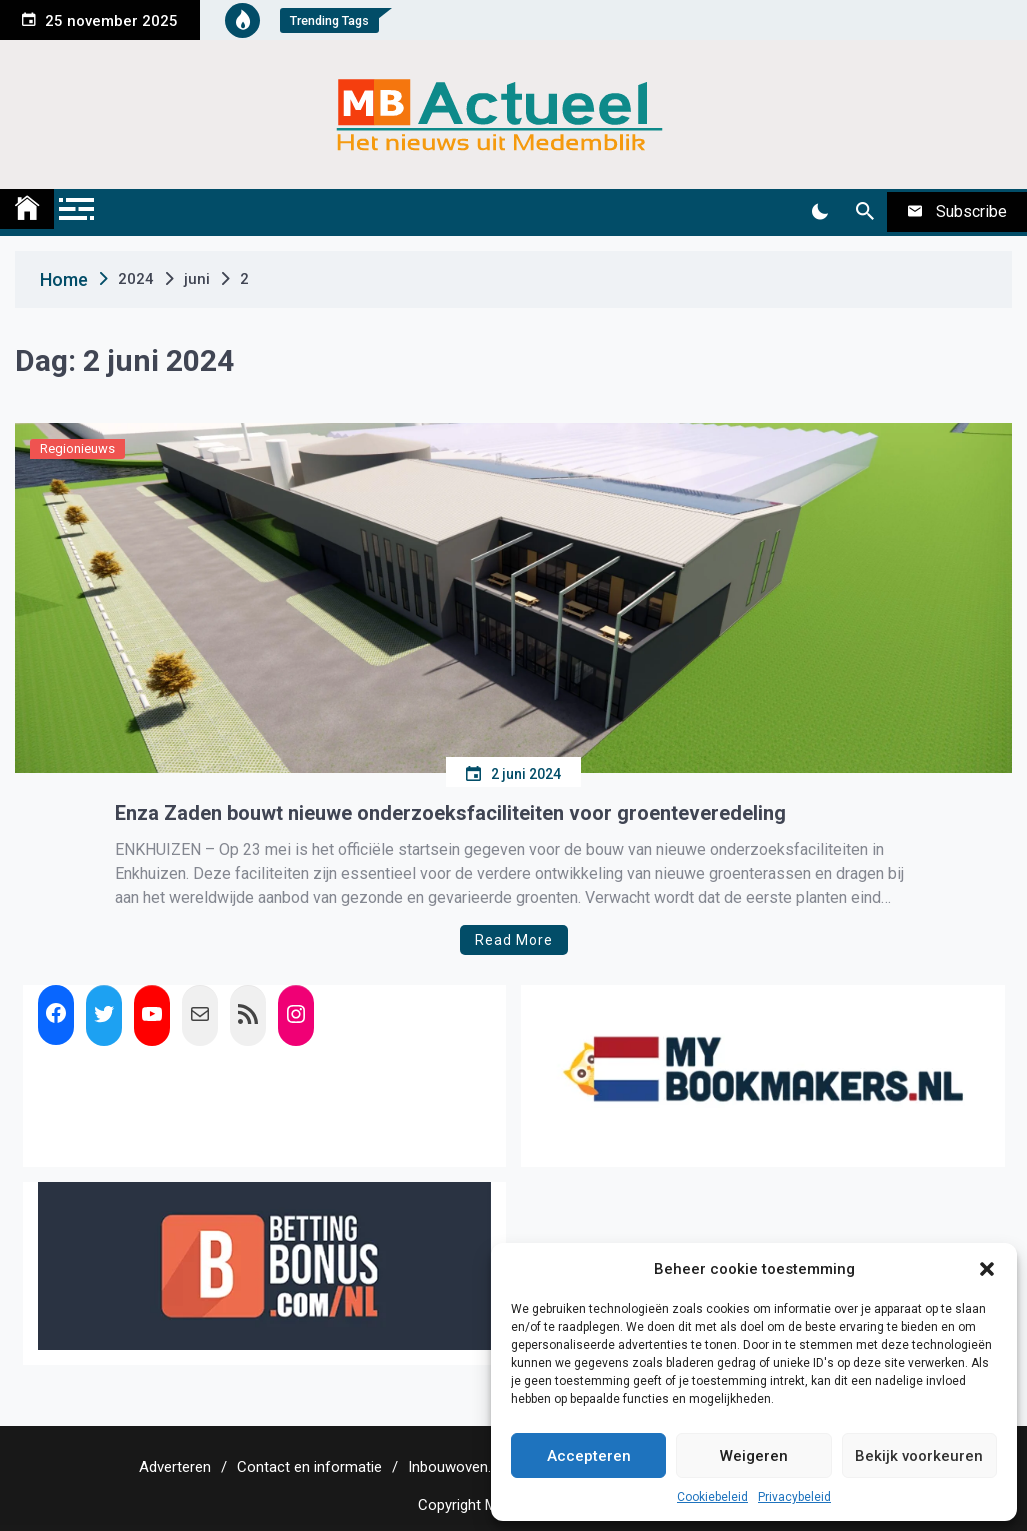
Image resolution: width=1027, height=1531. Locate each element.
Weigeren (754, 1456)
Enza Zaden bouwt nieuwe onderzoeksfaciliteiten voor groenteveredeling (450, 813)
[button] (987, 1269)
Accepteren (589, 1456)
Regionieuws (77, 448)
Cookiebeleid (712, 1497)
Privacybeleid (794, 1497)
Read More (514, 940)
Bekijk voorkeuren (919, 1456)
